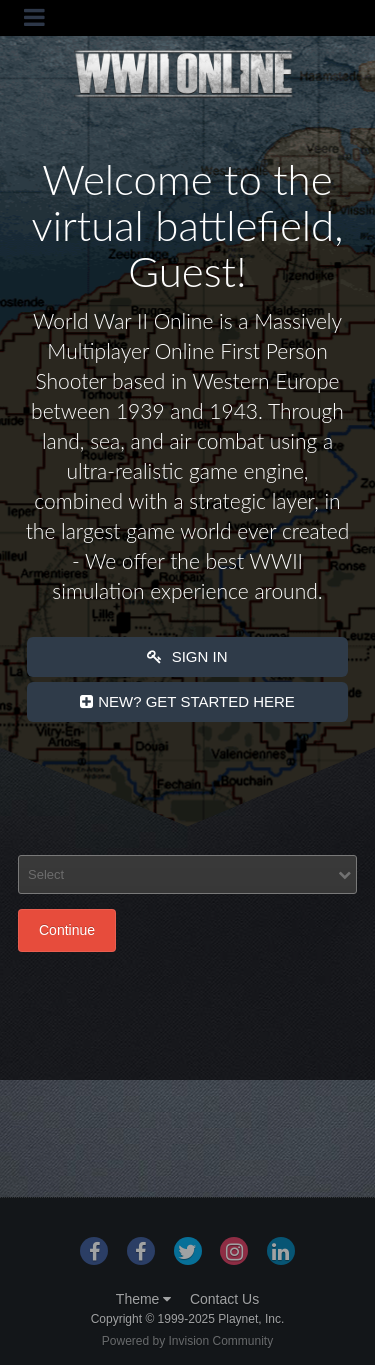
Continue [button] (67, 930)
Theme (143, 1299)
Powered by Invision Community (187, 1341)
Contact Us (224, 1299)
